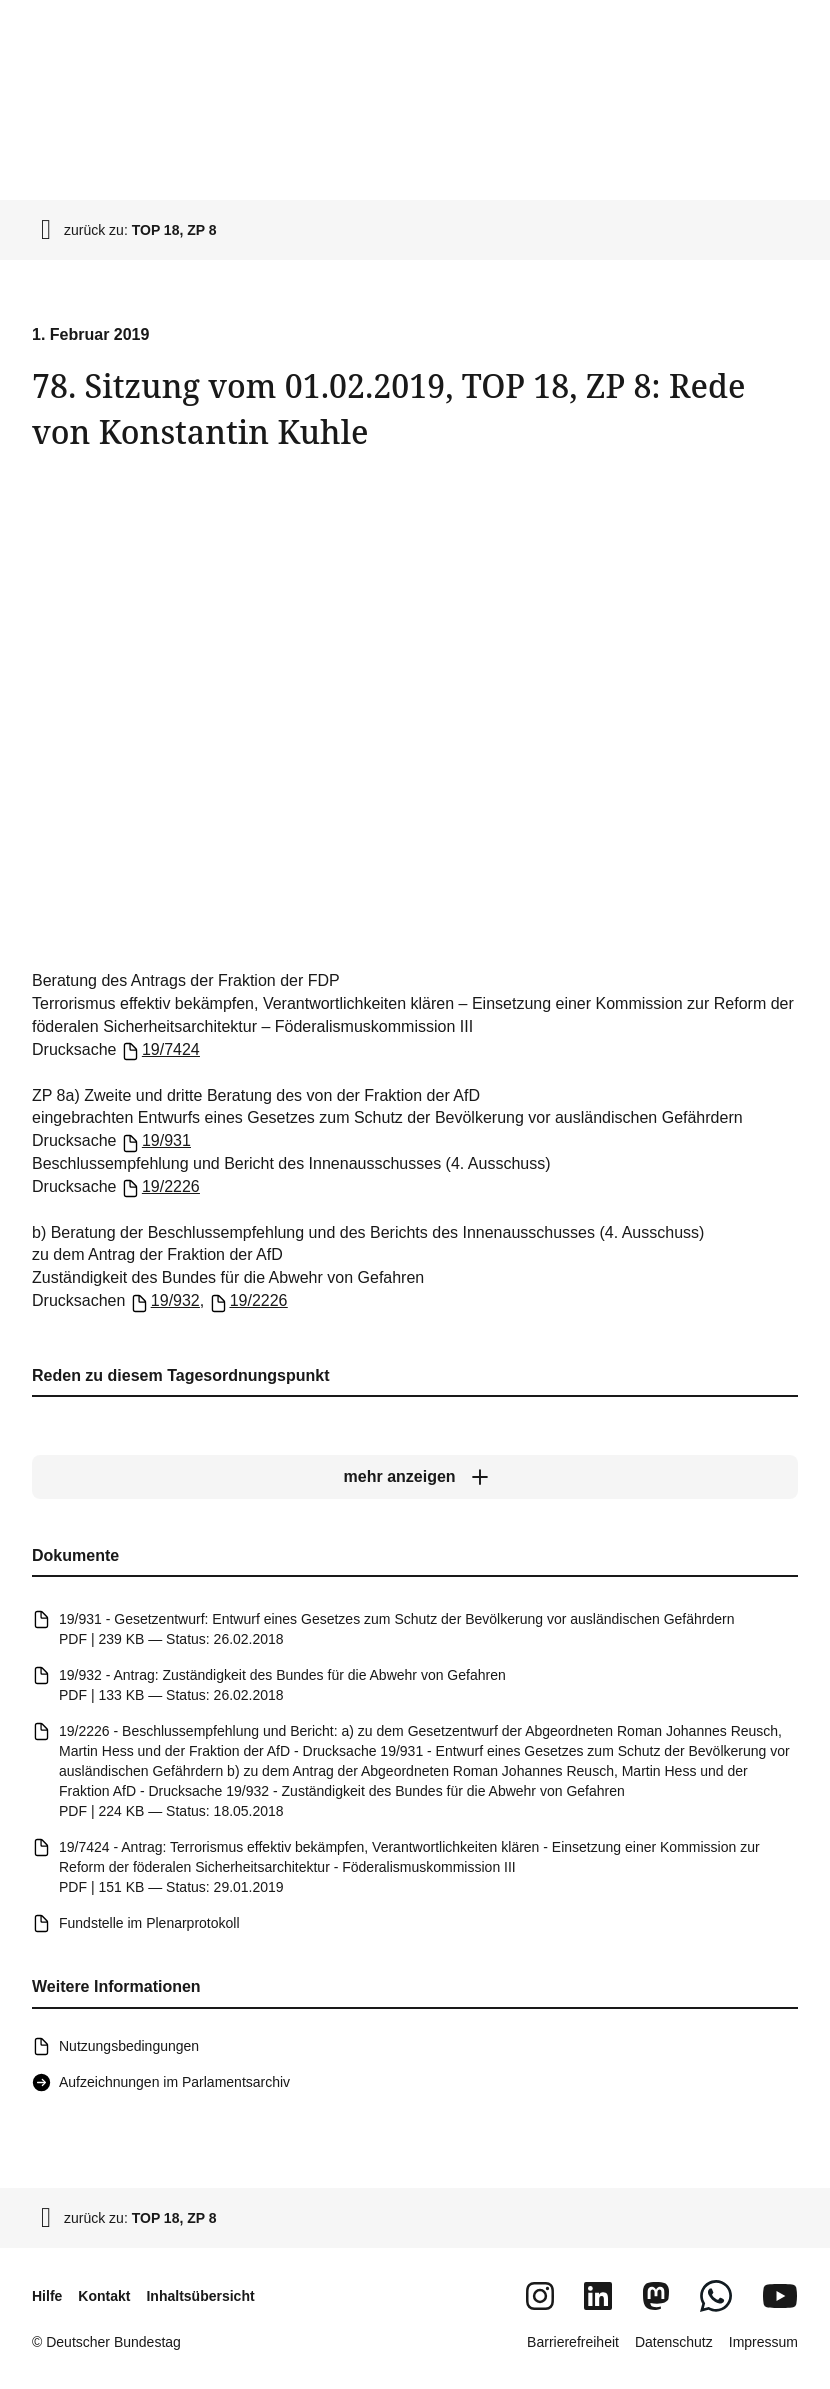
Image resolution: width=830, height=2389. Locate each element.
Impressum (763, 2342)
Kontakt (104, 2296)
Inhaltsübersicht (200, 2296)
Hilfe (47, 2296)
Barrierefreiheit (573, 2342)
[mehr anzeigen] (415, 1477)
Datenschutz (674, 2342)
